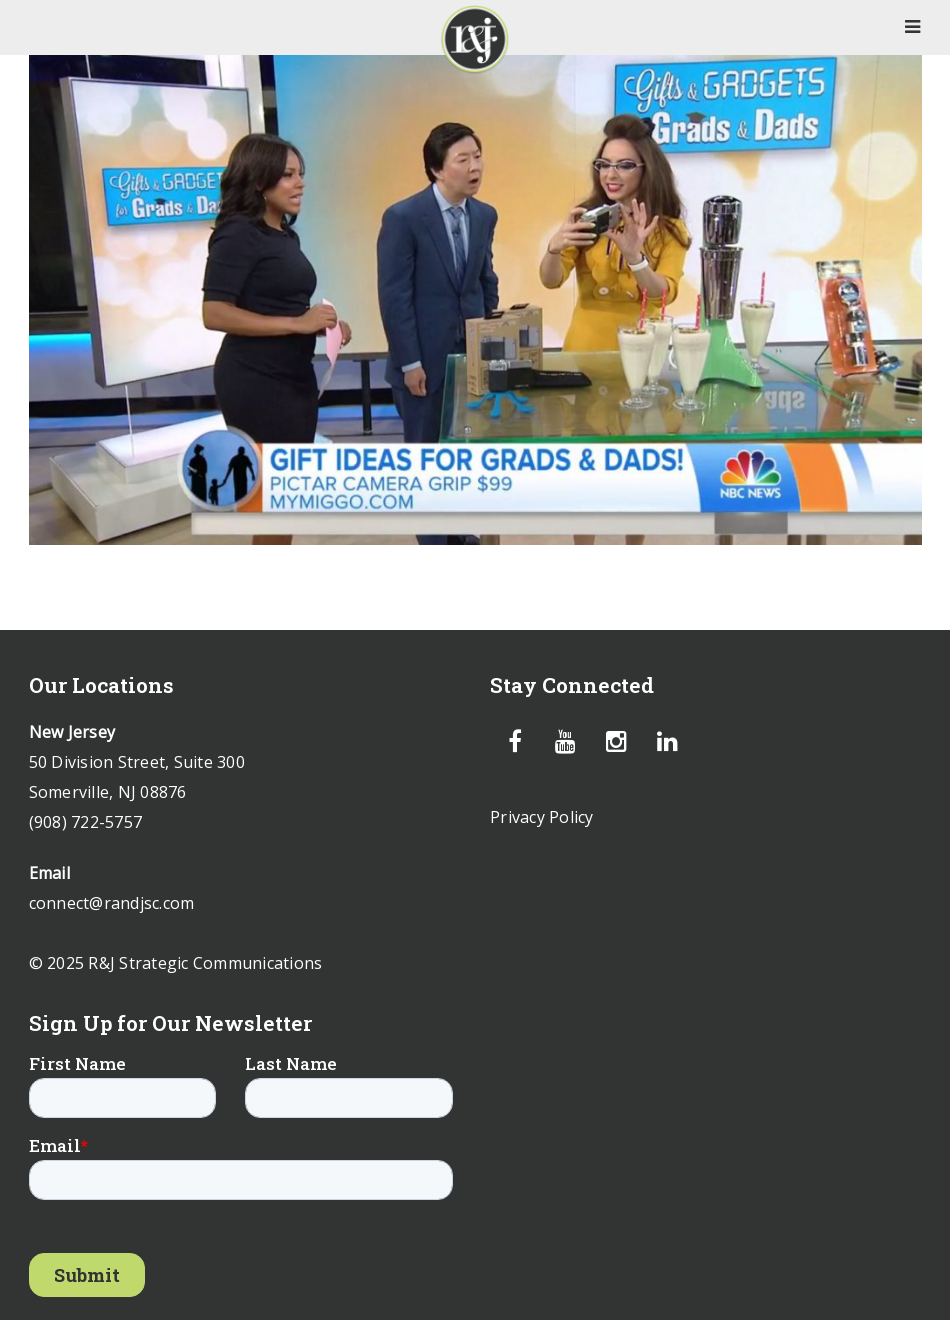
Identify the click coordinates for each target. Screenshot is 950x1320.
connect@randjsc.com (112, 903)
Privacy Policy (542, 817)
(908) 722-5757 (86, 822)
